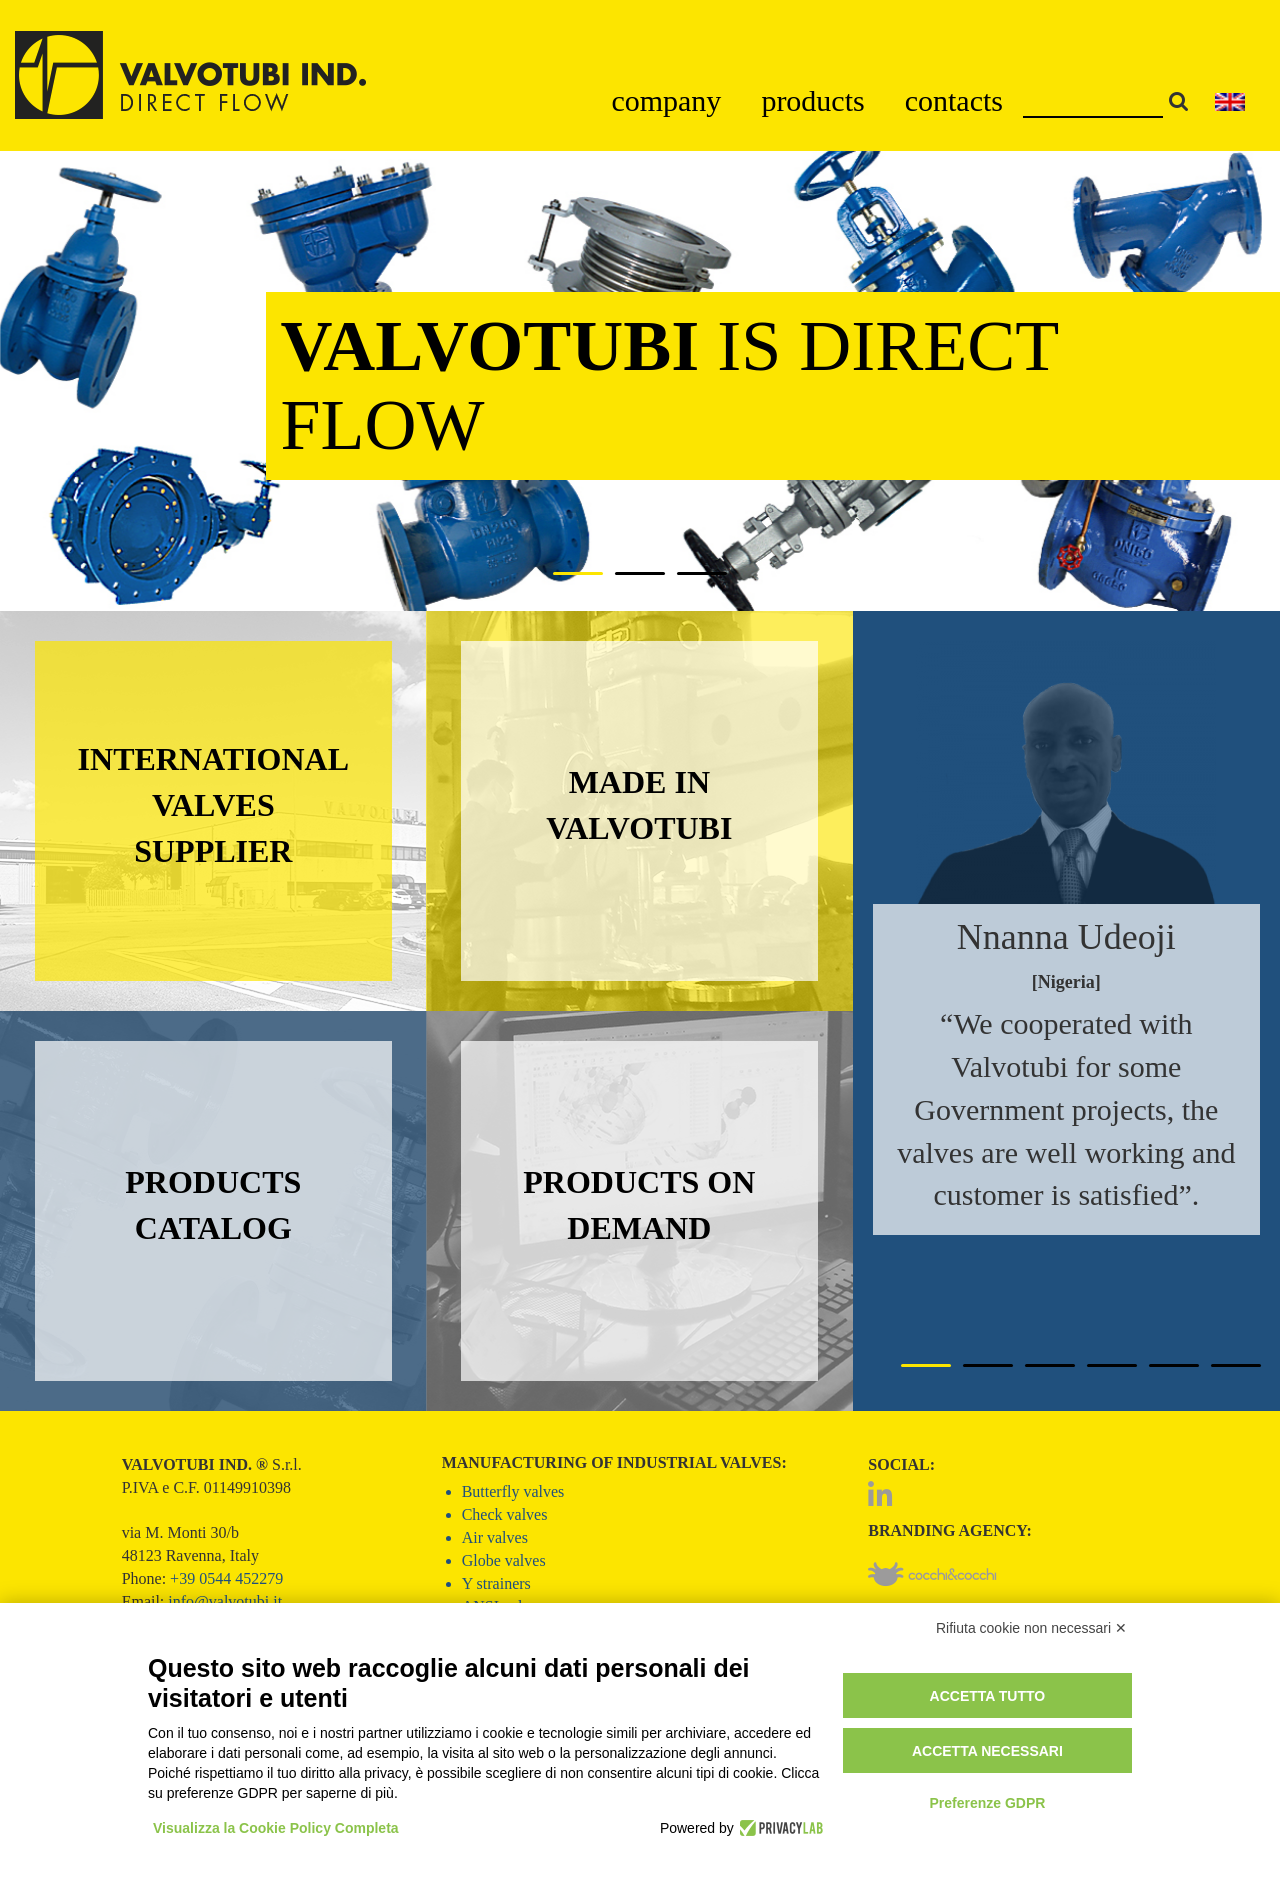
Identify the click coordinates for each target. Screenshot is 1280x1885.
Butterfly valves (513, 1491)
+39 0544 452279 (226, 1578)
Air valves (495, 1537)
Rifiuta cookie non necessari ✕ (1031, 1628)
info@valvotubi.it (225, 1601)
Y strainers (496, 1583)
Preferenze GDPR (987, 1803)
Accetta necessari (987, 1751)
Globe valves (504, 1560)
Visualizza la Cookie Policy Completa (276, 1828)
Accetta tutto (988, 1696)
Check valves (505, 1514)
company (666, 100)
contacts (954, 100)
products (812, 100)
